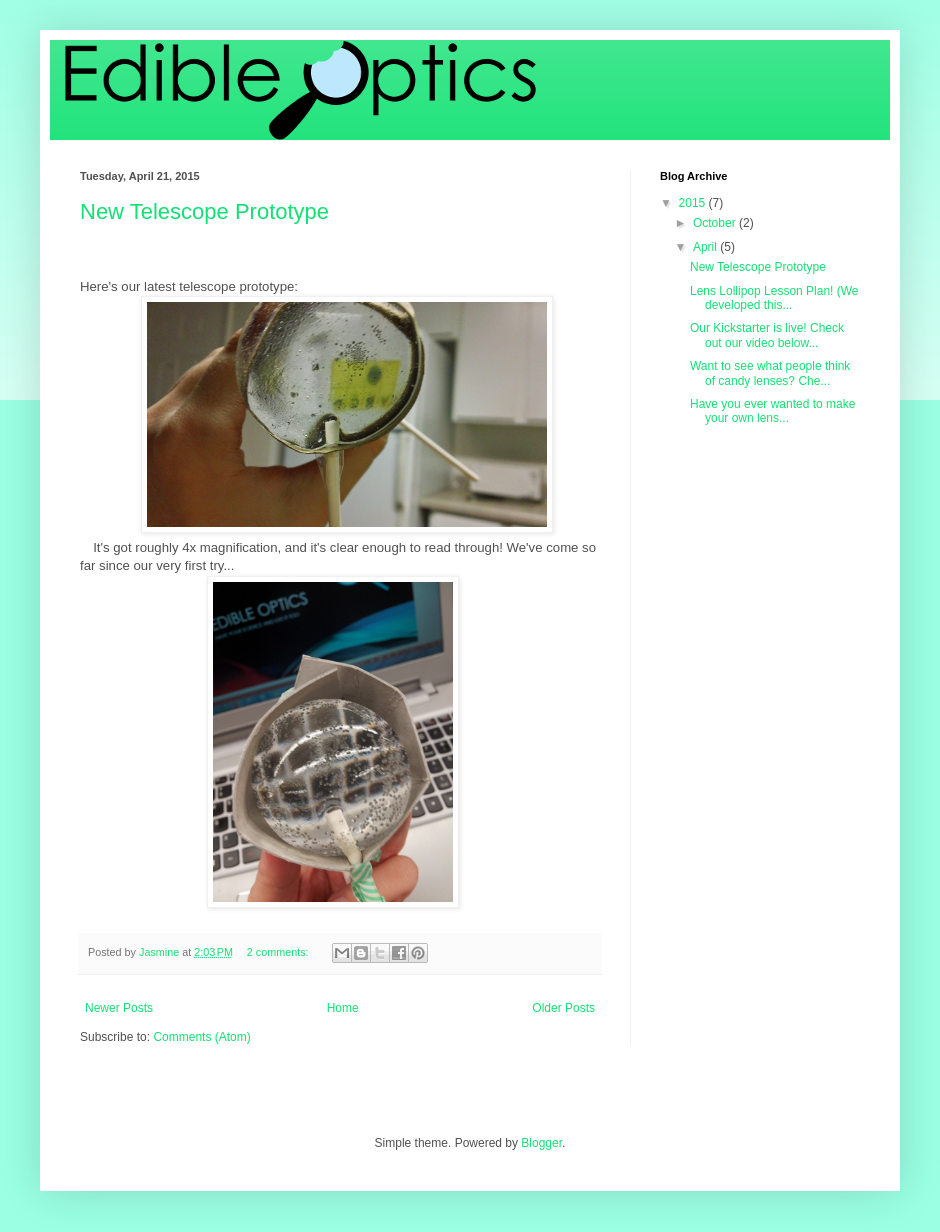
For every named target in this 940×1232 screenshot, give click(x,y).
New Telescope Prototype (204, 211)
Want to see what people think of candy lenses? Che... (770, 373)
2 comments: (279, 952)
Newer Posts (119, 1008)
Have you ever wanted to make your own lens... (772, 411)
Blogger (541, 1143)
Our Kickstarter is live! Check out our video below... (767, 335)
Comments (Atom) (201, 1037)
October (716, 223)
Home (343, 1008)
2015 (694, 203)
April (706, 247)
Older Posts (563, 1008)
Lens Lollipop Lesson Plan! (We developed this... (774, 298)
